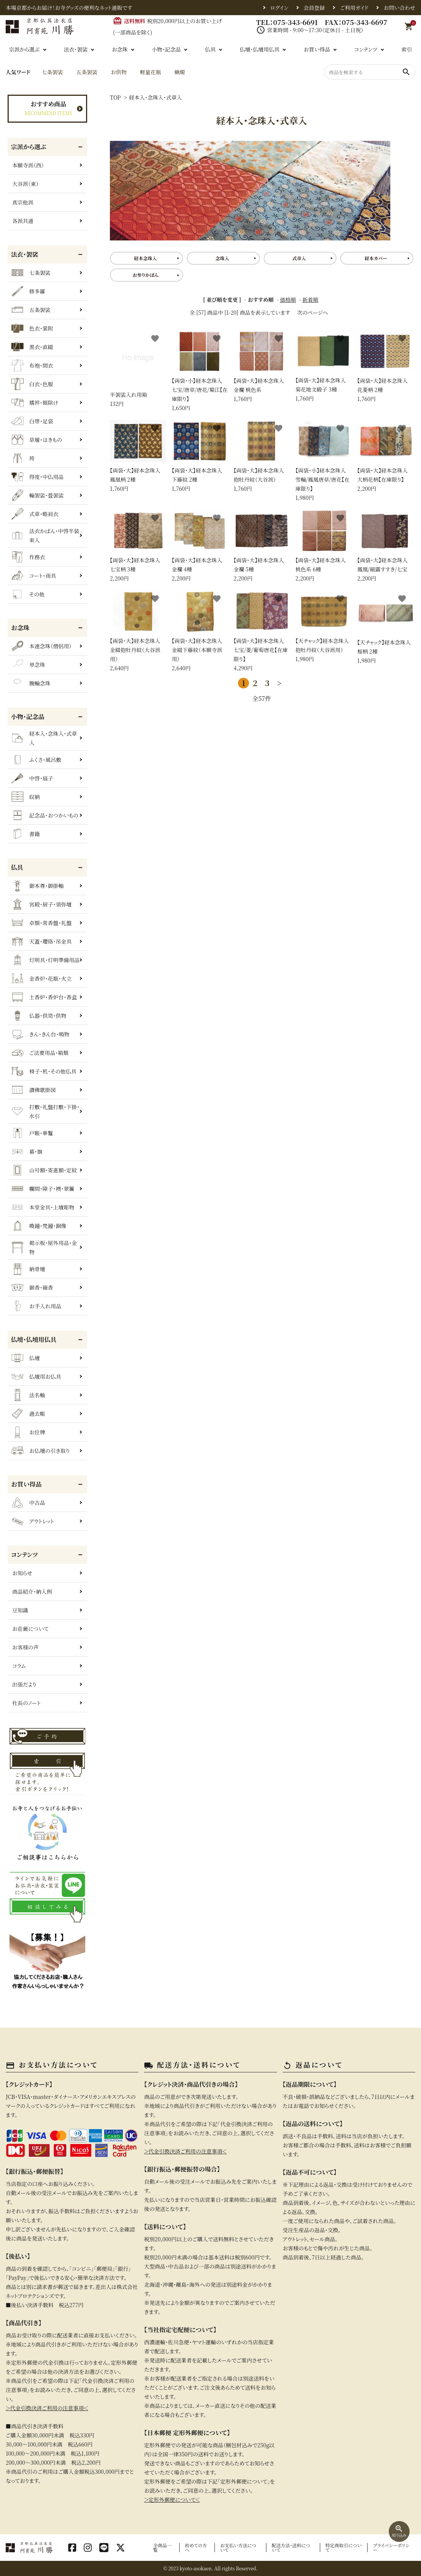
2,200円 (385, 456)
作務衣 (28, 557)
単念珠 (28, 664)
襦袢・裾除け (34, 402)
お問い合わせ (399, 7)
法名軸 (28, 1395)
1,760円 (261, 366)
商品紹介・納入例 (32, 1591)
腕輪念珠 (30, 683)
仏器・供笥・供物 (38, 1015)
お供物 (119, 72)
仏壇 (25, 1358)
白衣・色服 (32, 384)
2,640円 (138, 631)
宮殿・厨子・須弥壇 (41, 904)
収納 (25, 797)
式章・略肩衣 (34, 514)
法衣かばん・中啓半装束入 (45, 535)
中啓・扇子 (32, 778)
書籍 (25, 834)
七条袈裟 (52, 72)
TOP (115, 97)
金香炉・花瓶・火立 (41, 978)
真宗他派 (22, 202)
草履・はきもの (36, 440)
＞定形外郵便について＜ (172, 2499)
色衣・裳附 (32, 328)
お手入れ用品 (36, 1306)
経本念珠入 (145, 258)
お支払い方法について (238, 2547)
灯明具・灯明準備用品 (45, 960)
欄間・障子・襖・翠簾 (42, 1189)
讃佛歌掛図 (33, 1090)
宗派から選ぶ (24, 49)
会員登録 (314, 7)
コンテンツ (365, 49)
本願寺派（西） (28, 165)
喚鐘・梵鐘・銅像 (38, 1226)
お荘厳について (30, 1628)
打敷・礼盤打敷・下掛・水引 (45, 1111)
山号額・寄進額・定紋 (44, 1170)
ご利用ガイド (354, 7)
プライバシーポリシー (391, 2547)
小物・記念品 (166, 49)
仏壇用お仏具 (36, 1376)
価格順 (288, 299)
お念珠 (120, 49)
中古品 (28, 1502)
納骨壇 (28, 1269)
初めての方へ (196, 2547)
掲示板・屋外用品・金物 (44, 1247)
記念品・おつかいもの (44, 815)
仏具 (210, 49)
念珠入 (222, 258)
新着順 (310, 299)
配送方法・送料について (291, 2547)
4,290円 (261, 631)
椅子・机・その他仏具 (44, 1071)
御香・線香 (32, 1287)
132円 (138, 368)
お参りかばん (145, 274)
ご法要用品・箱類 (40, 1053)
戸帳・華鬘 (32, 1133)
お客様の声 (25, 1647)
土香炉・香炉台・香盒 (44, 997)
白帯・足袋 (32, 421)
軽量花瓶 (150, 72)
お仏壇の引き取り (40, 1451)
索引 (406, 49)
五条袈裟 (86, 72)
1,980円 (324, 460)
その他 (28, 594)
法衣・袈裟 (76, 49)
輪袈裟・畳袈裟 (37, 495)
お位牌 (28, 1432)
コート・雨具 (33, 575)
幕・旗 (26, 1151)
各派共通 (22, 221)
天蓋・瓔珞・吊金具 (41, 941)
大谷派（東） (25, 183)
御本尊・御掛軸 (37, 886)
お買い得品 (317, 49)
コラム (19, 1665)
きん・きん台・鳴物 (40, 1034)
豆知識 (20, 1610)
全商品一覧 (162, 2547)
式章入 (299, 258)
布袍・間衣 (32, 365)
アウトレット (32, 1521)
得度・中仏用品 (37, 477)
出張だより (24, 1684)
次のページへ (312, 312)
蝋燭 (179, 72)
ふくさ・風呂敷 (36, 760)
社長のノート (26, 1703)
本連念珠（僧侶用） (41, 646)
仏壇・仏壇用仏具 (259, 49)
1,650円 (200, 371)
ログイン (279, 7)
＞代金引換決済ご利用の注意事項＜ (47, 2408)
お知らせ (22, 1573)
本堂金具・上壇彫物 (42, 1207)
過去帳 (28, 1413)
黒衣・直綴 (32, 347)
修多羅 (28, 291)
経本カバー (376, 258)
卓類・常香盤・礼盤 (41, 923)
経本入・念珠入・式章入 (155, 97)
